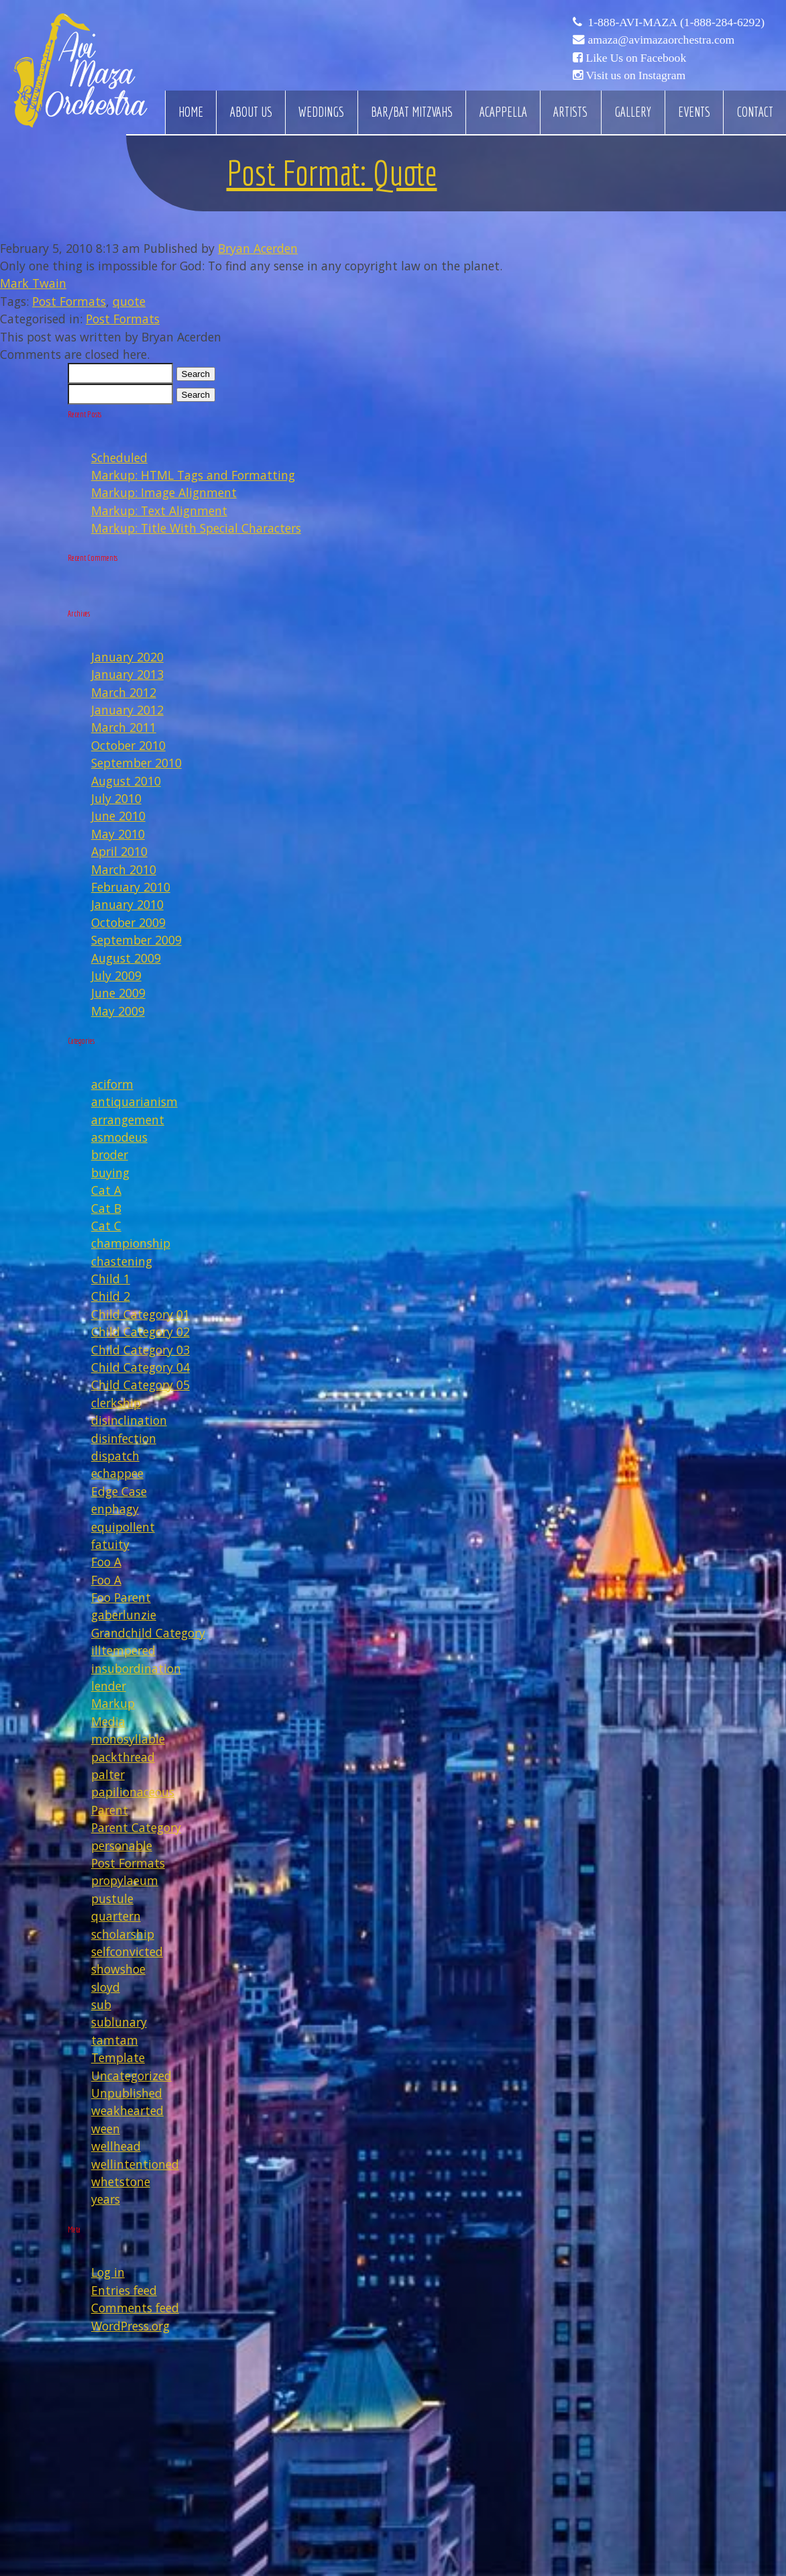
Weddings (321, 112)
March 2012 (123, 692)
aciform (112, 1084)
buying (110, 1173)
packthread (123, 1757)
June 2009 (118, 993)
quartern (116, 1916)
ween (105, 2129)
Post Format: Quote (332, 172)
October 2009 (128, 922)
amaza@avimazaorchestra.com (660, 40)
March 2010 (123, 869)
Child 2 (110, 1296)
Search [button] (196, 374)
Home (190, 112)
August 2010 (126, 781)
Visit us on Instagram (635, 75)
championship (130, 1243)
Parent (109, 1810)
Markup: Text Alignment (159, 510)
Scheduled (119, 457)
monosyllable (128, 1739)
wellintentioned (135, 2164)
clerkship (116, 1403)
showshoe (118, 1969)
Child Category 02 (140, 1332)
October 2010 (128, 745)
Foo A (106, 1562)
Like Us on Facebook (635, 58)
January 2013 (127, 674)
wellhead (116, 2146)
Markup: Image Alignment (164, 492)
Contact (755, 112)
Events (694, 112)
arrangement (127, 1120)
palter (108, 1774)
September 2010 (136, 763)
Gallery (632, 112)
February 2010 (130, 887)
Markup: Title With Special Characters (196, 528)
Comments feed (135, 2308)
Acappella (503, 112)
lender (108, 1686)
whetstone (120, 2182)
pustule (112, 1898)
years (105, 2199)
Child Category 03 (140, 1350)
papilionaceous (132, 1792)
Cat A (106, 1190)
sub (101, 2004)
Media (108, 1721)
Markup (113, 1703)
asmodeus (119, 1137)
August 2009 (126, 958)
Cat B (106, 1208)
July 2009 (116, 975)
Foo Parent (121, 1597)
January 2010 (127, 904)
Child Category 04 (140, 1367)
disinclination (129, 1420)
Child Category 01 (140, 1314)
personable (121, 1845)
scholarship (122, 1934)
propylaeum (124, 1880)
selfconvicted (127, 1951)
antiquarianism (134, 1101)
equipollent (123, 1527)
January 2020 (127, 657)
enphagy (115, 1509)
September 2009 (136, 940)
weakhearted (127, 2110)
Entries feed (124, 2290)
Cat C (106, 1226)
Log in (108, 2272)
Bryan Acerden (258, 248)
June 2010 (118, 816)
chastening (121, 1261)
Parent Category (136, 1827)
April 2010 (119, 851)
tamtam (114, 2040)
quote (129, 301)
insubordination (136, 1668)
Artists (570, 112)
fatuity (110, 1544)
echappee (117, 1473)
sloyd (105, 1987)
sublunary (119, 2022)
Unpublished (126, 2093)
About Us (251, 112)
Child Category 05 (140, 1385)
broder (109, 1154)
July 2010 (116, 798)
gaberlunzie (123, 1615)
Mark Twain (33, 283)
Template (118, 2057)
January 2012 (127, 710)
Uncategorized (131, 2076)
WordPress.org (130, 2326)
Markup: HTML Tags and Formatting (193, 475)
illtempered (123, 1650)
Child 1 (110, 1279)
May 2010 (118, 834)
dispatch (115, 1456)
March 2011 (123, 727)
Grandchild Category (148, 1633)
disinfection (123, 1438)
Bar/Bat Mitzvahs (412, 112)
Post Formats (69, 301)
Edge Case (119, 1491)
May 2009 (118, 1011)
